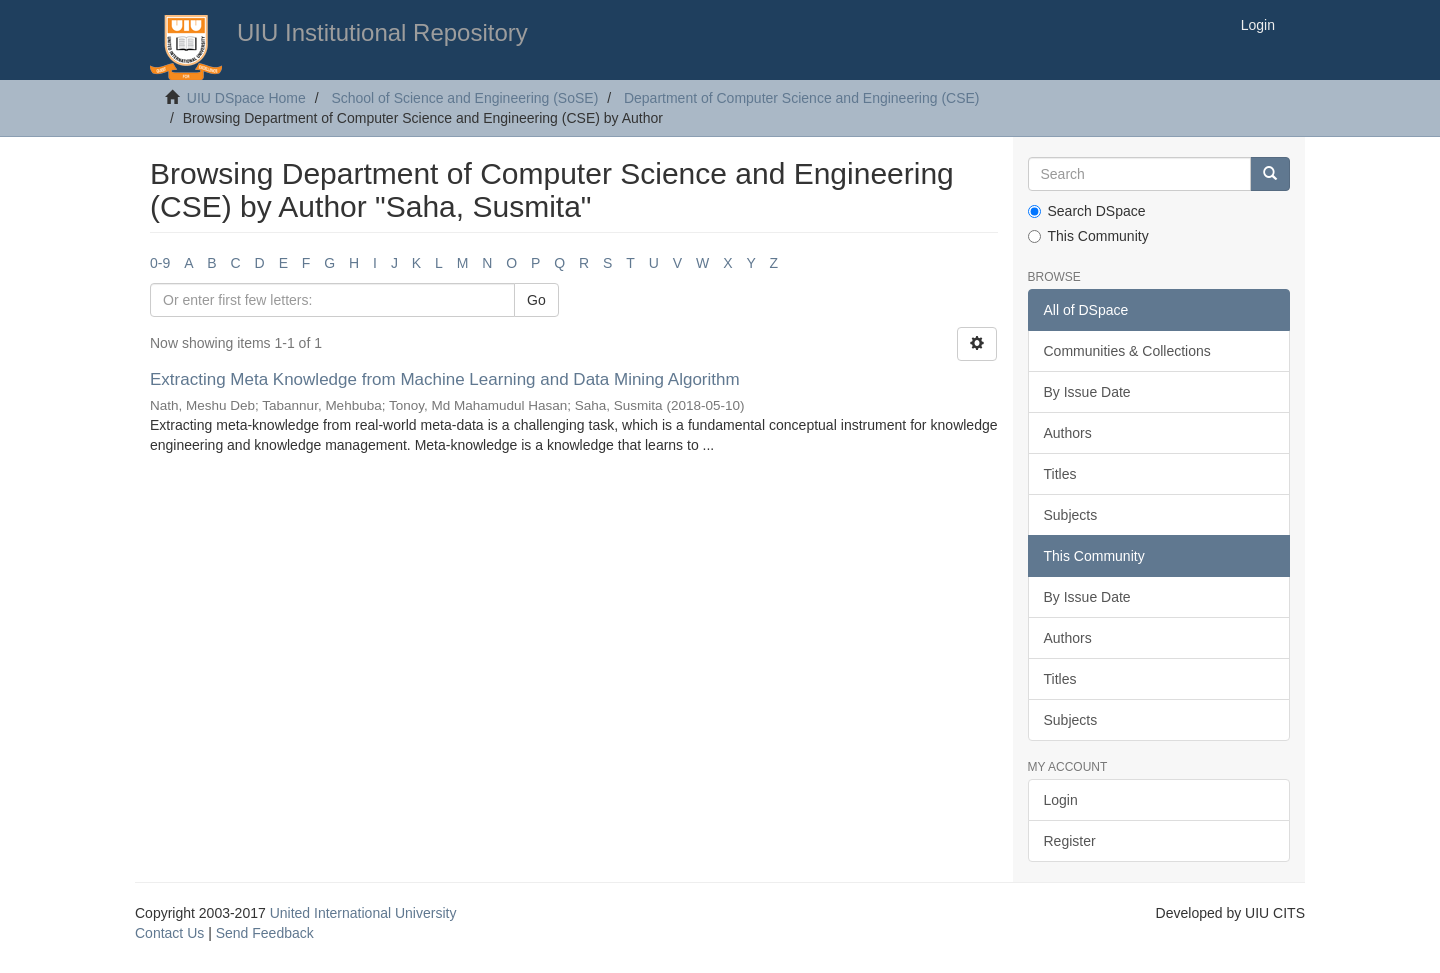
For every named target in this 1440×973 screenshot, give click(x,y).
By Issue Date (1087, 392)
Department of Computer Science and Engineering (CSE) (802, 98)
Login (1061, 800)
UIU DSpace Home (246, 98)
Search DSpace (1087, 211)
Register (1070, 841)
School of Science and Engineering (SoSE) (464, 98)
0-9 (160, 263)
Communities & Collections (1127, 351)
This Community (1088, 236)
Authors (1068, 433)
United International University (363, 913)
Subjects (1071, 515)
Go (536, 300)
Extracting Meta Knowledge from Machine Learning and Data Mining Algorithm (445, 379)
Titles (1060, 474)
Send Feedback (265, 933)
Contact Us (169, 933)
